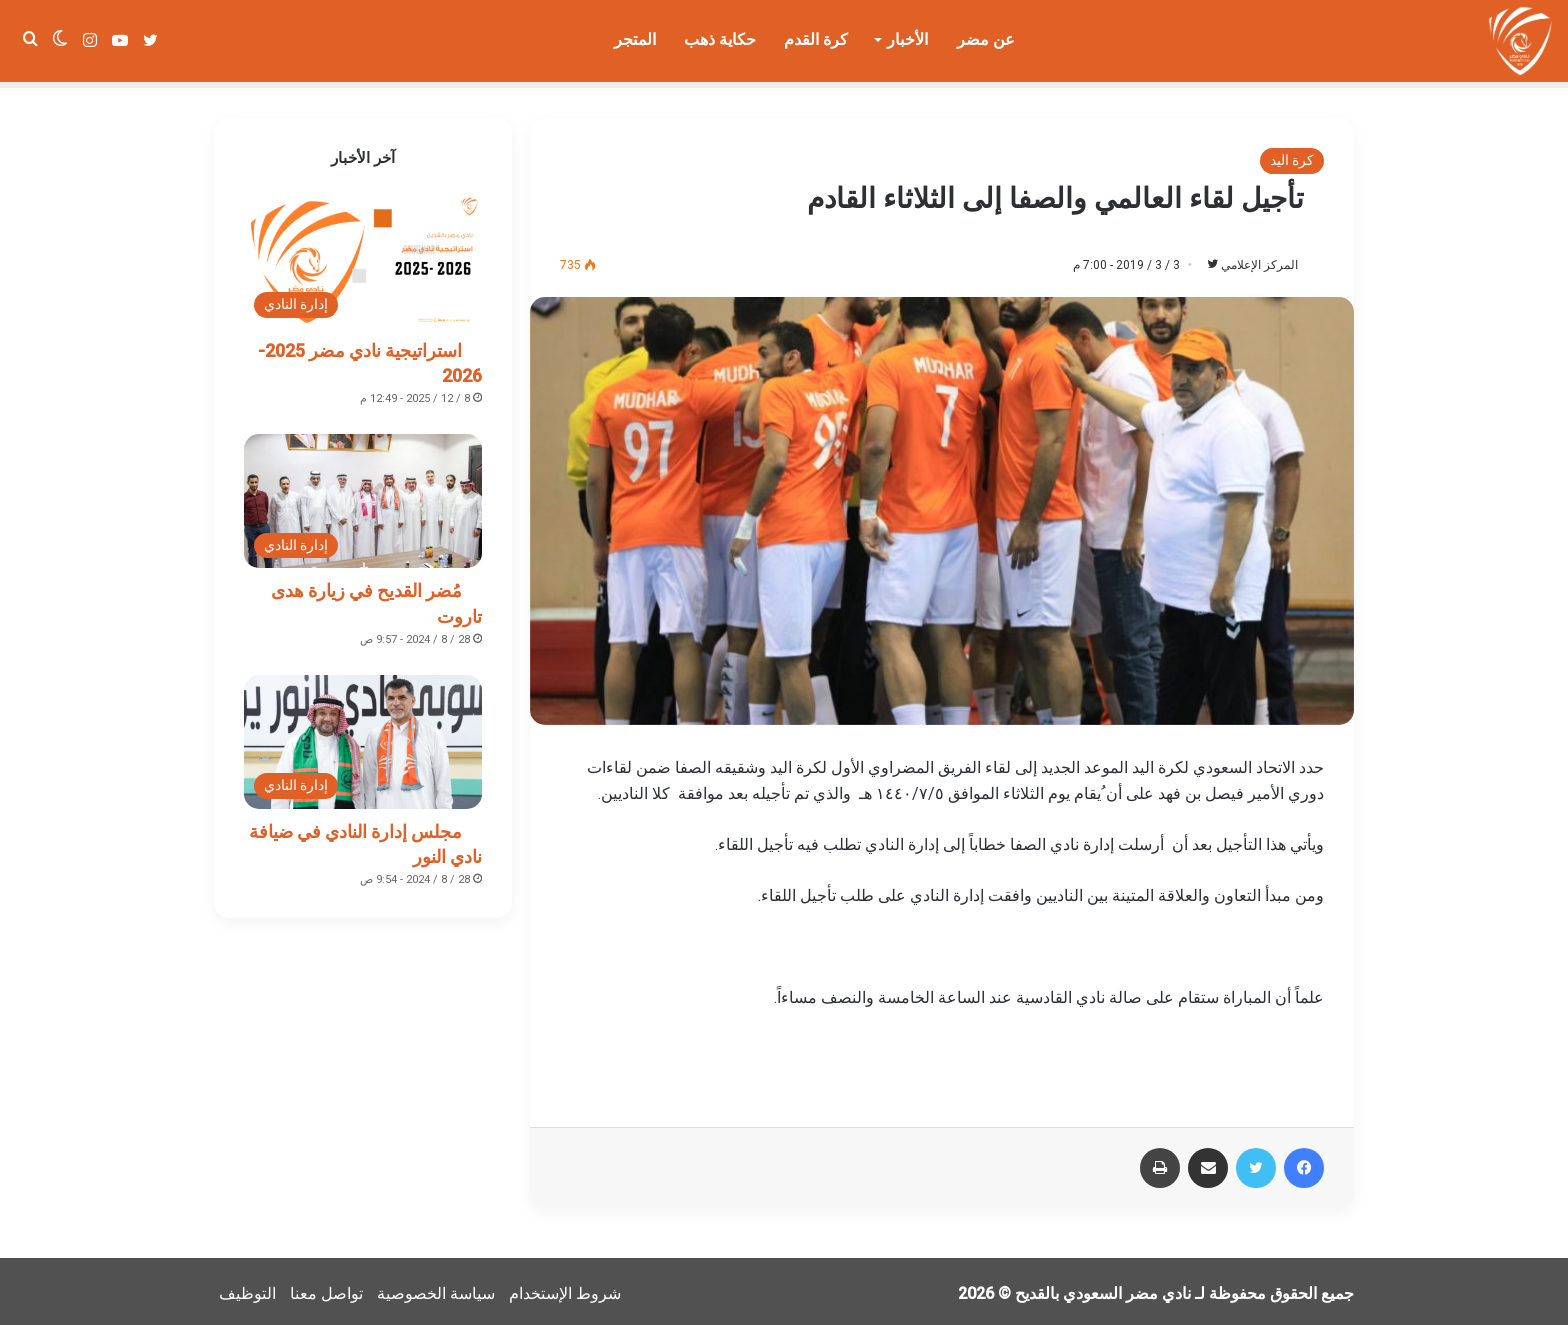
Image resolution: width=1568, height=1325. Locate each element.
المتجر (635, 39)
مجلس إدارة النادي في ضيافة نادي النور (365, 838)
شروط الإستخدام (565, 1288)
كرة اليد (1292, 154)
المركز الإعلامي (1249, 259)
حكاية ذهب (720, 39)
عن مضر (986, 39)
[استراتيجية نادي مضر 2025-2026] (363, 255)
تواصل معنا (326, 1288)
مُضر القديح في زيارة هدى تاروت (376, 597)
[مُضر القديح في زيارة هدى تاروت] (363, 495)
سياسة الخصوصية (436, 1288)
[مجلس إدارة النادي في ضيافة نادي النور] (363, 736)
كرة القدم (816, 39)
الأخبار (907, 39)
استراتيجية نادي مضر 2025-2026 (370, 357)
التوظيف (247, 1288)
